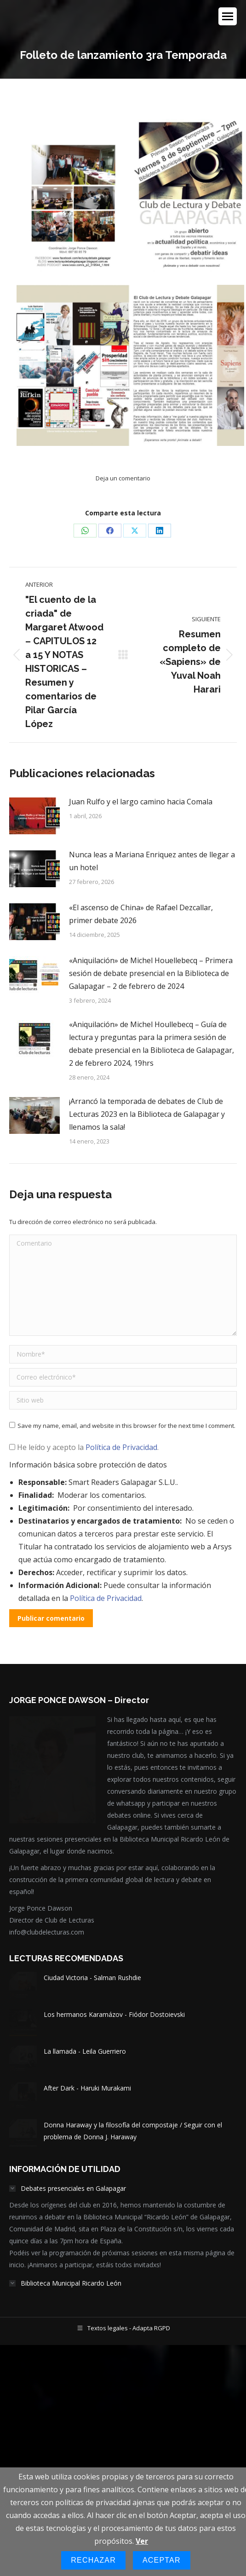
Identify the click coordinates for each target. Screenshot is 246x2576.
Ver (142, 2541)
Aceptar (162, 2560)
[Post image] (34, 815)
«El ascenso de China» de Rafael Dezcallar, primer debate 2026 (141, 913)
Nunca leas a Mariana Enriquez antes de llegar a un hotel (152, 860)
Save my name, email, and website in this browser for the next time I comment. (126, 1425)
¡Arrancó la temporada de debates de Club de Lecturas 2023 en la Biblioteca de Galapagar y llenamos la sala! (147, 1114)
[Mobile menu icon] (227, 16)
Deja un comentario (123, 478)
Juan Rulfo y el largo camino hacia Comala (140, 802)
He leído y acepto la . (84, 1447)
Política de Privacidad (121, 1447)
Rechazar (93, 2560)
